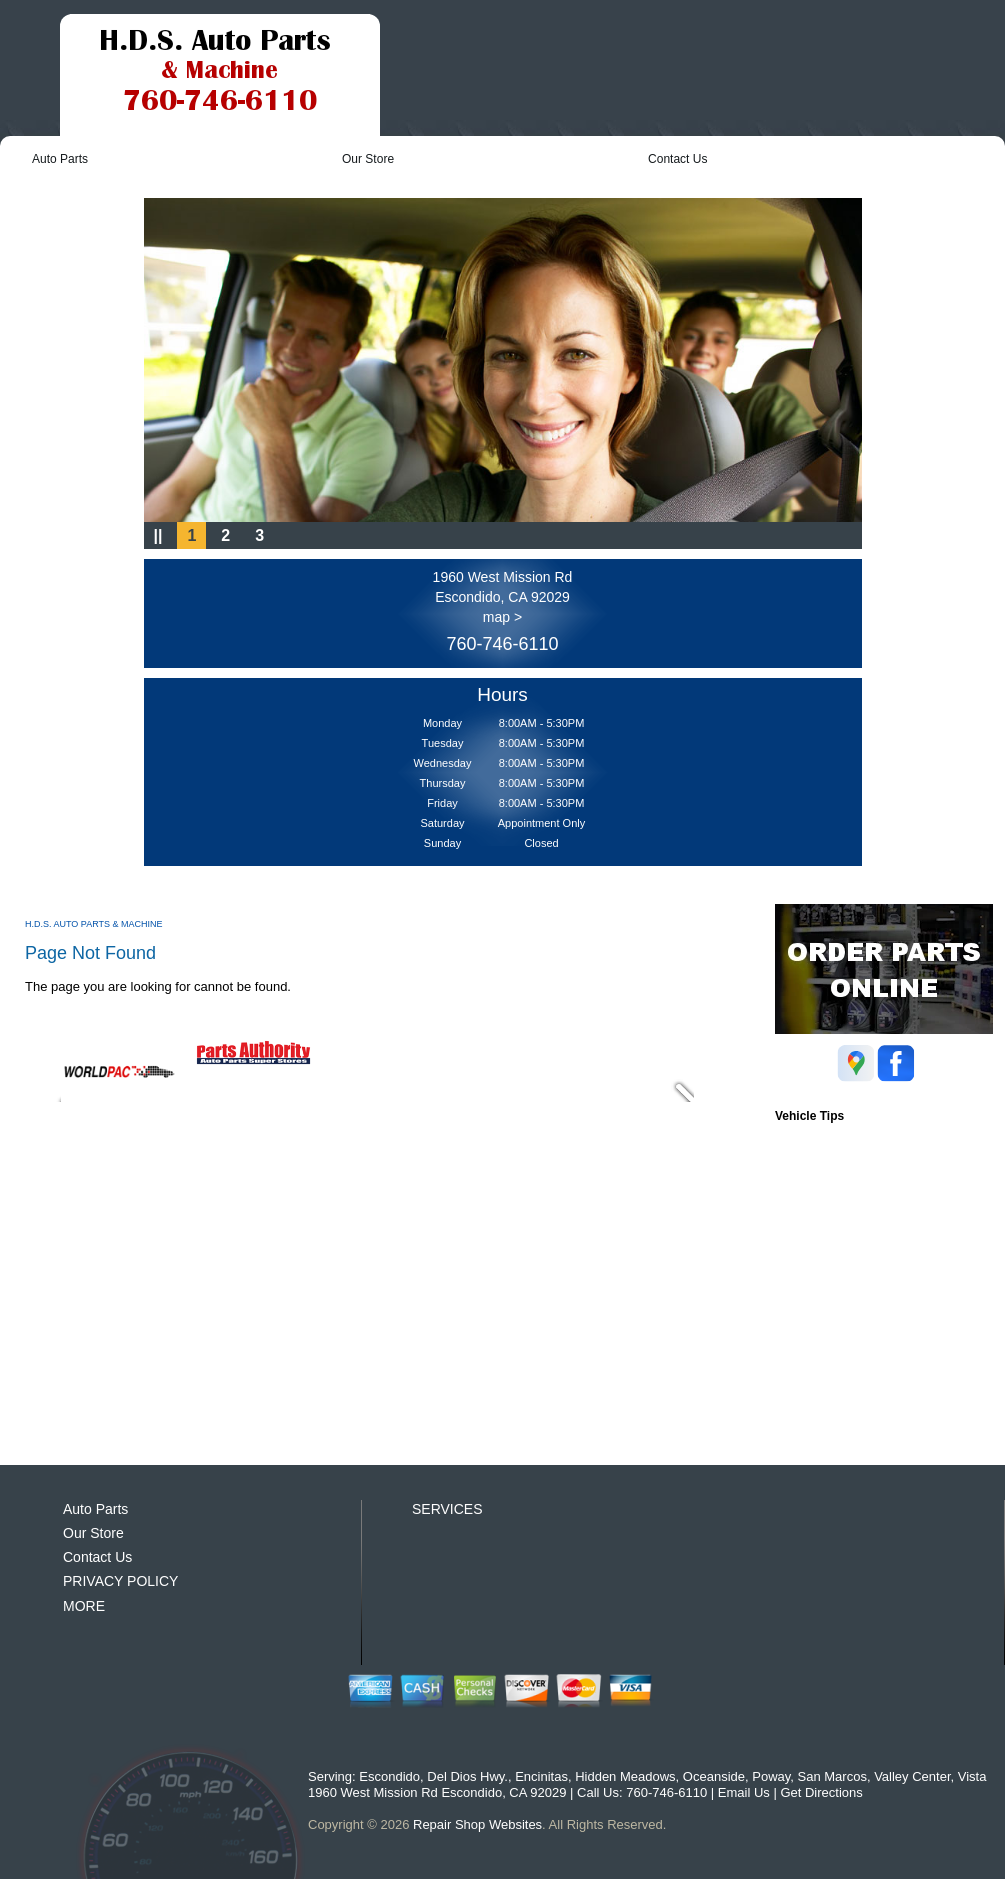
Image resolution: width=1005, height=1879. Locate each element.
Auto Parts (60, 159)
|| (158, 535)
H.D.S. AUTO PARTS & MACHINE (94, 924)
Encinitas (541, 1776)
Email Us (744, 1792)
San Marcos (832, 1776)
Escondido (389, 1776)
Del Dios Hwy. (467, 1776)
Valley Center (912, 1776)
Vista (972, 1776)
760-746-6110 (502, 644)
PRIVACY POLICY (120, 1581)
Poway (771, 1776)
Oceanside (714, 1776)
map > (502, 617)
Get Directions (821, 1792)
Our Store (368, 159)
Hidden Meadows (625, 1776)
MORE (84, 1606)
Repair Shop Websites (477, 1824)
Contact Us (677, 159)
